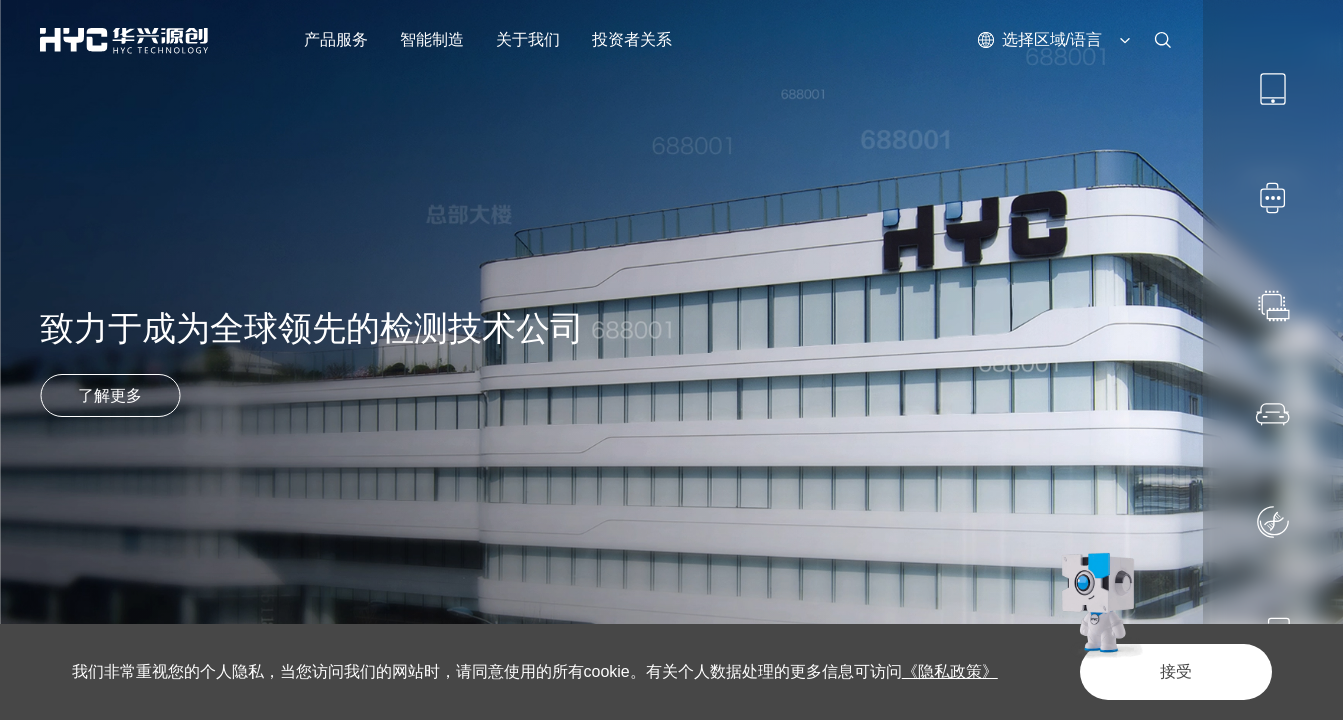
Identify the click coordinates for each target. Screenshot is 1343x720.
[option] (671, 360)
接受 (1176, 671)
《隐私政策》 (950, 671)
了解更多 (110, 395)
